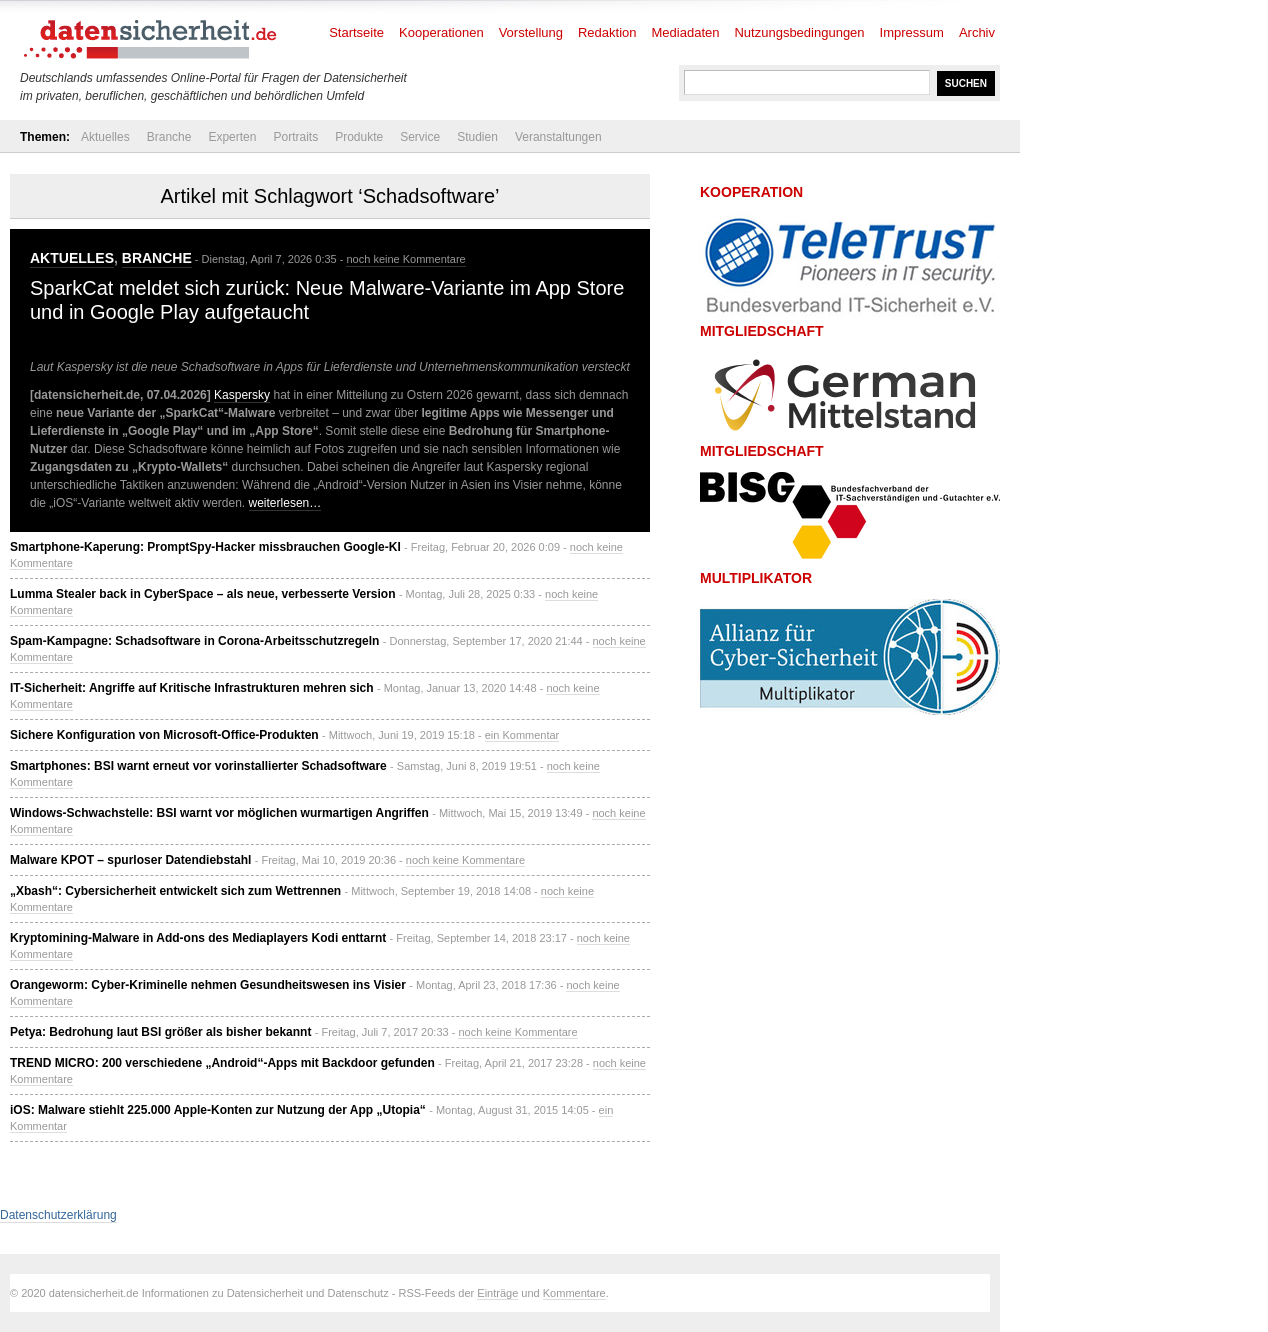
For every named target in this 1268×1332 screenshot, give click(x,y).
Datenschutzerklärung (58, 1215)
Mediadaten (686, 32)
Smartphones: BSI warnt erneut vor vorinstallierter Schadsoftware (198, 766)
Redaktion (607, 32)
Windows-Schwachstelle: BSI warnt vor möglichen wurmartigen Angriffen (219, 813)
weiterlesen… (285, 503)
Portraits (295, 137)
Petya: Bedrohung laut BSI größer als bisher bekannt (160, 1032)
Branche (169, 137)
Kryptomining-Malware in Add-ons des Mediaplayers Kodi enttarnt (198, 938)
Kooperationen (441, 32)
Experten (232, 137)
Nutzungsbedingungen (799, 32)
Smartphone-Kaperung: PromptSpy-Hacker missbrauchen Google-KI (205, 547)
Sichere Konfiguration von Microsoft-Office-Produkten (164, 735)
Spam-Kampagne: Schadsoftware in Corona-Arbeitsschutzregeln (194, 641)
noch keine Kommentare (405, 259)
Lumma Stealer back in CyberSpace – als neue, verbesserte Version (203, 594)
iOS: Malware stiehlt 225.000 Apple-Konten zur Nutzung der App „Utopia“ (218, 1110)
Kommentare (574, 1293)
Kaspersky (242, 395)
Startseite (356, 32)
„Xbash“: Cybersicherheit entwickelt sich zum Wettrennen (175, 891)
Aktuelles (105, 137)
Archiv (977, 32)
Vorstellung (531, 32)
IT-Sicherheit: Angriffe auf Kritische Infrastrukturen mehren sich (192, 688)
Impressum (912, 32)
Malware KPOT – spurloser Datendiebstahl (130, 860)
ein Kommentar (522, 735)
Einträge (497, 1293)
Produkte (359, 137)
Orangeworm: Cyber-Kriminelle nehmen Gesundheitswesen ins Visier (208, 985)
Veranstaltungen (558, 137)
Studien (477, 137)
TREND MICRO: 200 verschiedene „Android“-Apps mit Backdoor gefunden (222, 1063)
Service (420, 137)
